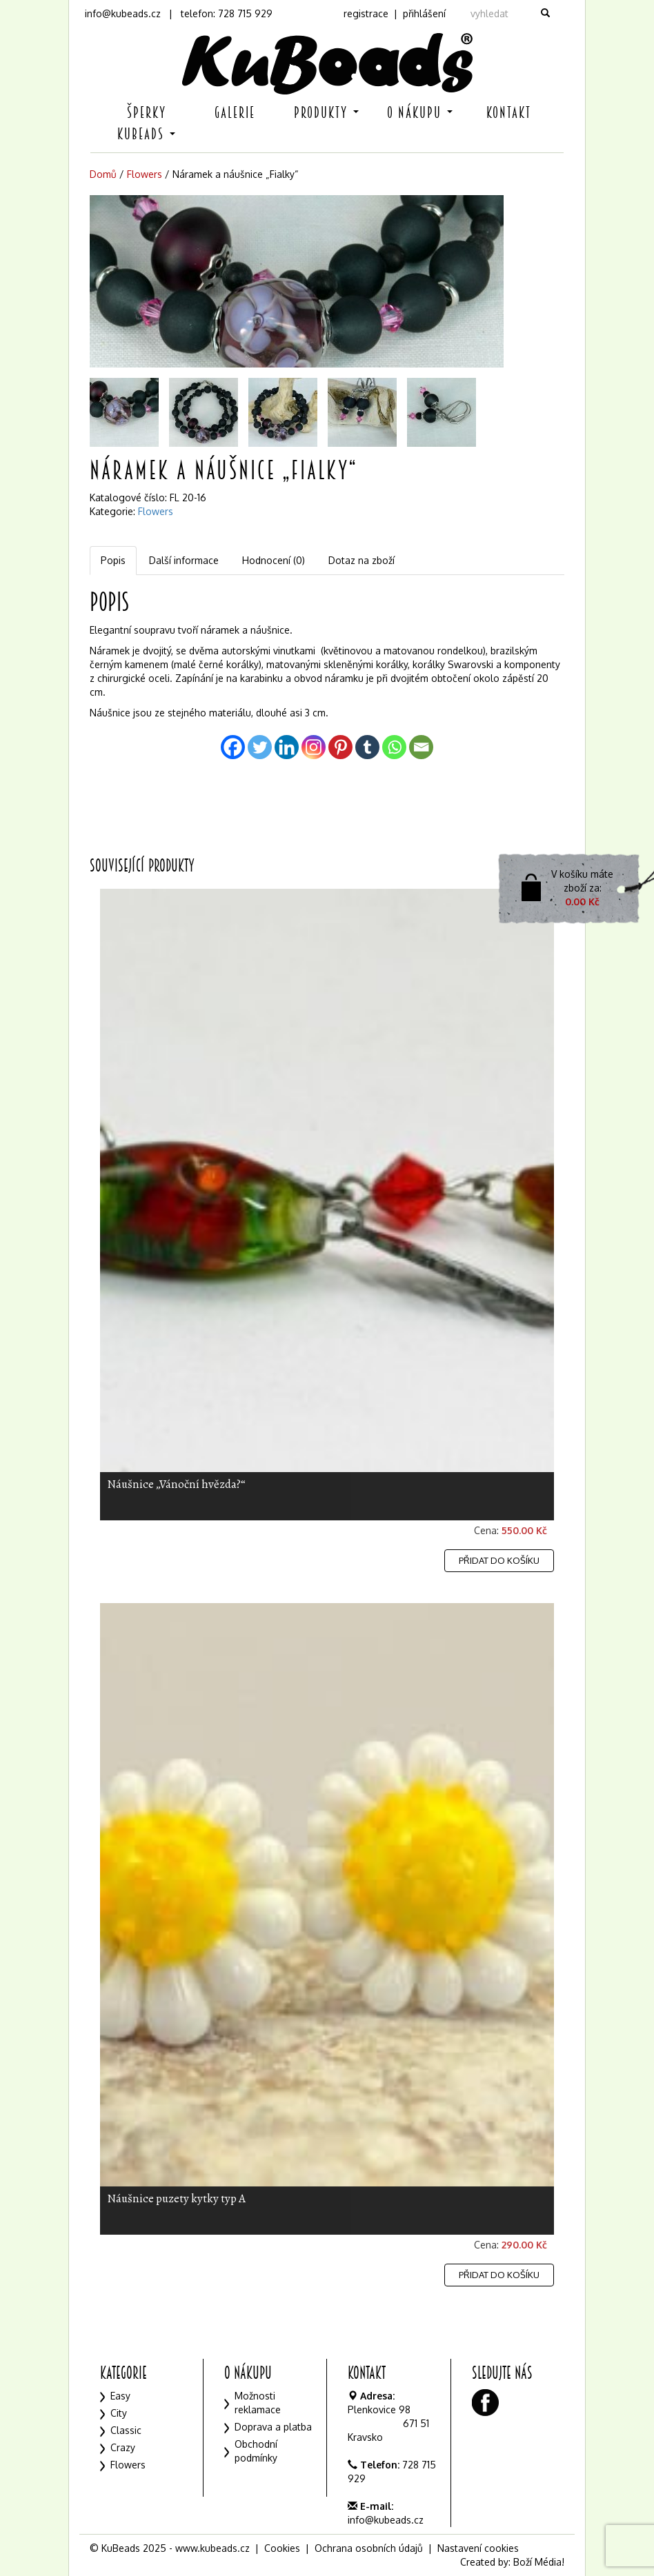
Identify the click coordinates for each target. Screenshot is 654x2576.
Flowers (144, 174)
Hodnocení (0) (273, 560)
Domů (103, 174)
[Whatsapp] (394, 747)
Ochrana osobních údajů (369, 2548)
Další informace (184, 560)
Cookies (282, 2548)
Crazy (122, 2447)
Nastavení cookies (478, 2548)
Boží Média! (538, 2562)
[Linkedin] (287, 747)
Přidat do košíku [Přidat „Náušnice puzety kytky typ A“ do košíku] (499, 2274)
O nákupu (420, 112)
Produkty (326, 112)
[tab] (114, 560)
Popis (113, 560)
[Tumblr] (367, 747)
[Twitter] (260, 747)
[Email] (421, 747)
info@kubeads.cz (123, 13)
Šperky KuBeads (146, 123)
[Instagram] (313, 747)
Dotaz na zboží (361, 560)
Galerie (235, 112)
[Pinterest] (340, 747)
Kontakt (508, 112)
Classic (125, 2430)
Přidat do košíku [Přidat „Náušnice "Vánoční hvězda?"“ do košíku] (499, 1560)
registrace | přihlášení (395, 13)
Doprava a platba (273, 2427)
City (118, 2413)
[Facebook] (233, 747)
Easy (120, 2396)
